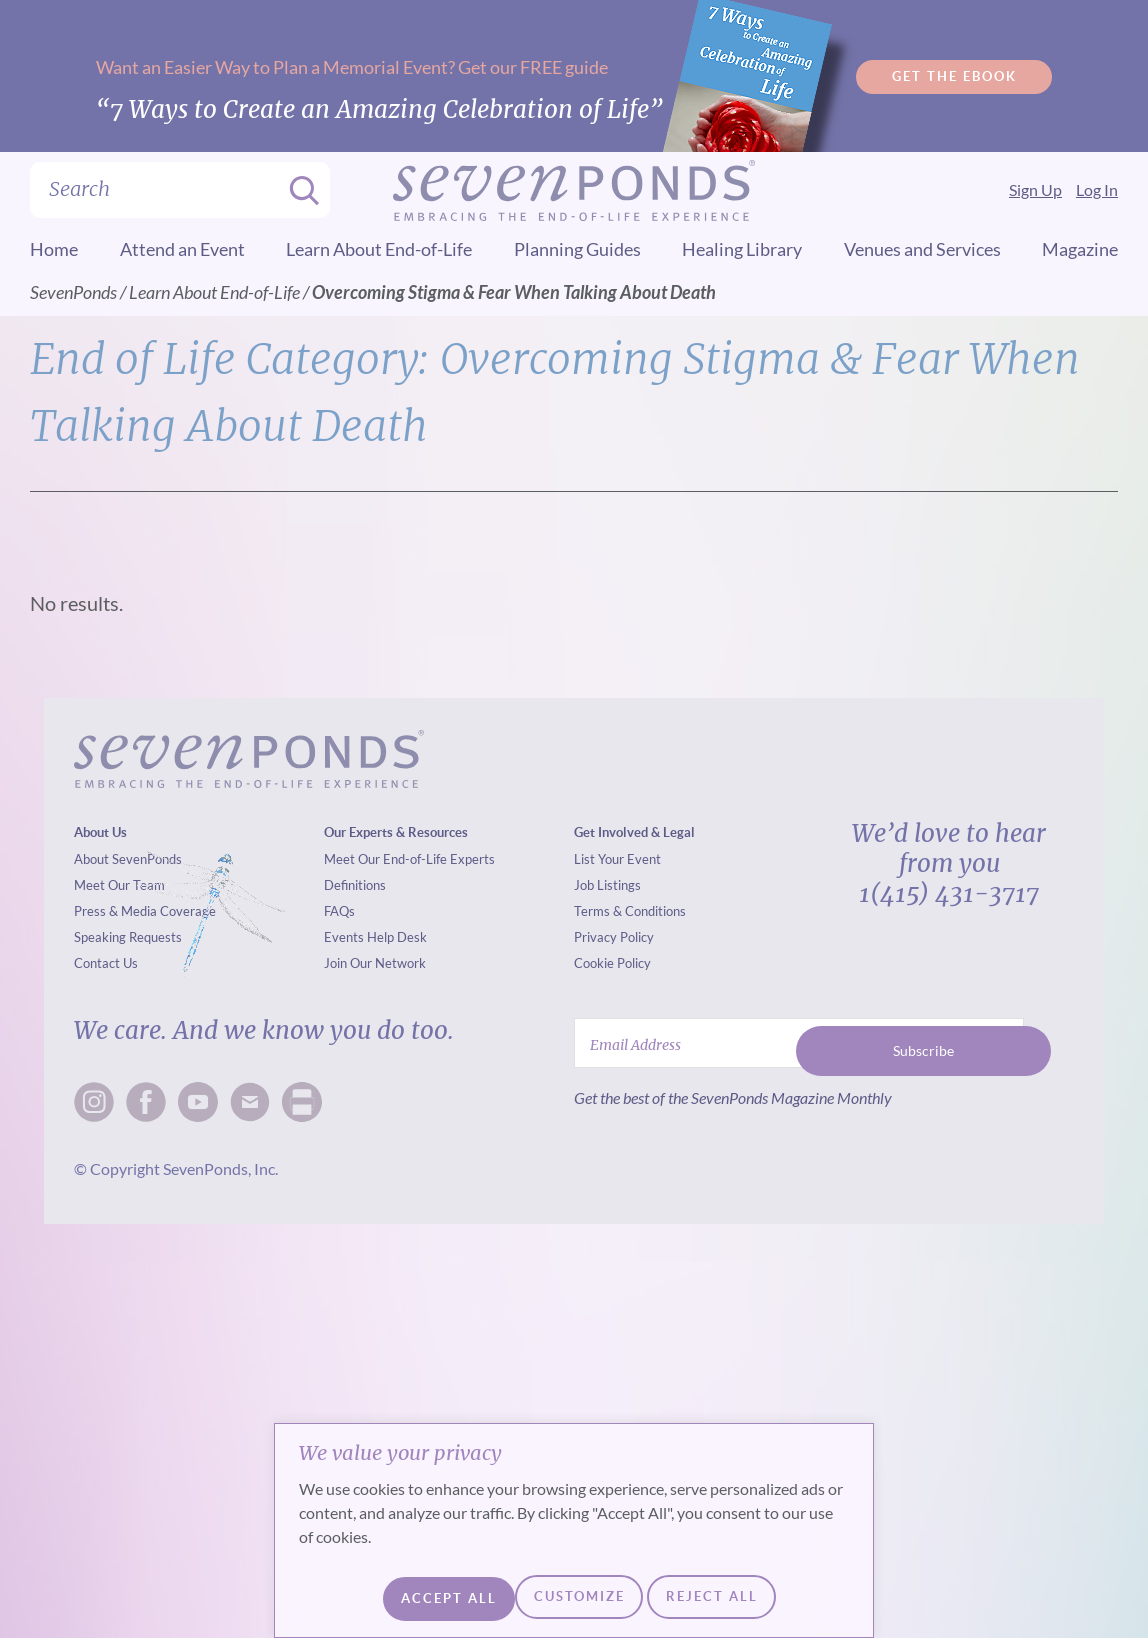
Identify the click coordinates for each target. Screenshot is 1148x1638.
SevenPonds (73, 292)
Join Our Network (375, 963)
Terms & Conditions (630, 911)
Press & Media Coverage (145, 911)
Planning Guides (577, 249)
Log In (1097, 189)
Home (54, 249)
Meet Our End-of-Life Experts (409, 859)
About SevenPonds (128, 859)
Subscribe (923, 1042)
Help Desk (397, 937)
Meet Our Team (119, 885)
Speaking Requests (128, 937)
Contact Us (106, 963)
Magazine (1080, 249)
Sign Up (1035, 189)
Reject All (579, 1598)
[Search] (298, 190)
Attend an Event (182, 249)
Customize (427, 1598)
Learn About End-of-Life (379, 249)
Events (344, 937)
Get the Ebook (954, 75)
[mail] (250, 1102)
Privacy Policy (614, 937)
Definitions (355, 885)
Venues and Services (922, 249)
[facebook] (146, 1102)
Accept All (733, 1598)
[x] (198, 1102)
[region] (574, 1534)
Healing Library (742, 249)
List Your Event (617, 859)
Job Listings (607, 885)
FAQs (339, 911)
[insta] (94, 1102)
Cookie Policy (612, 963)
